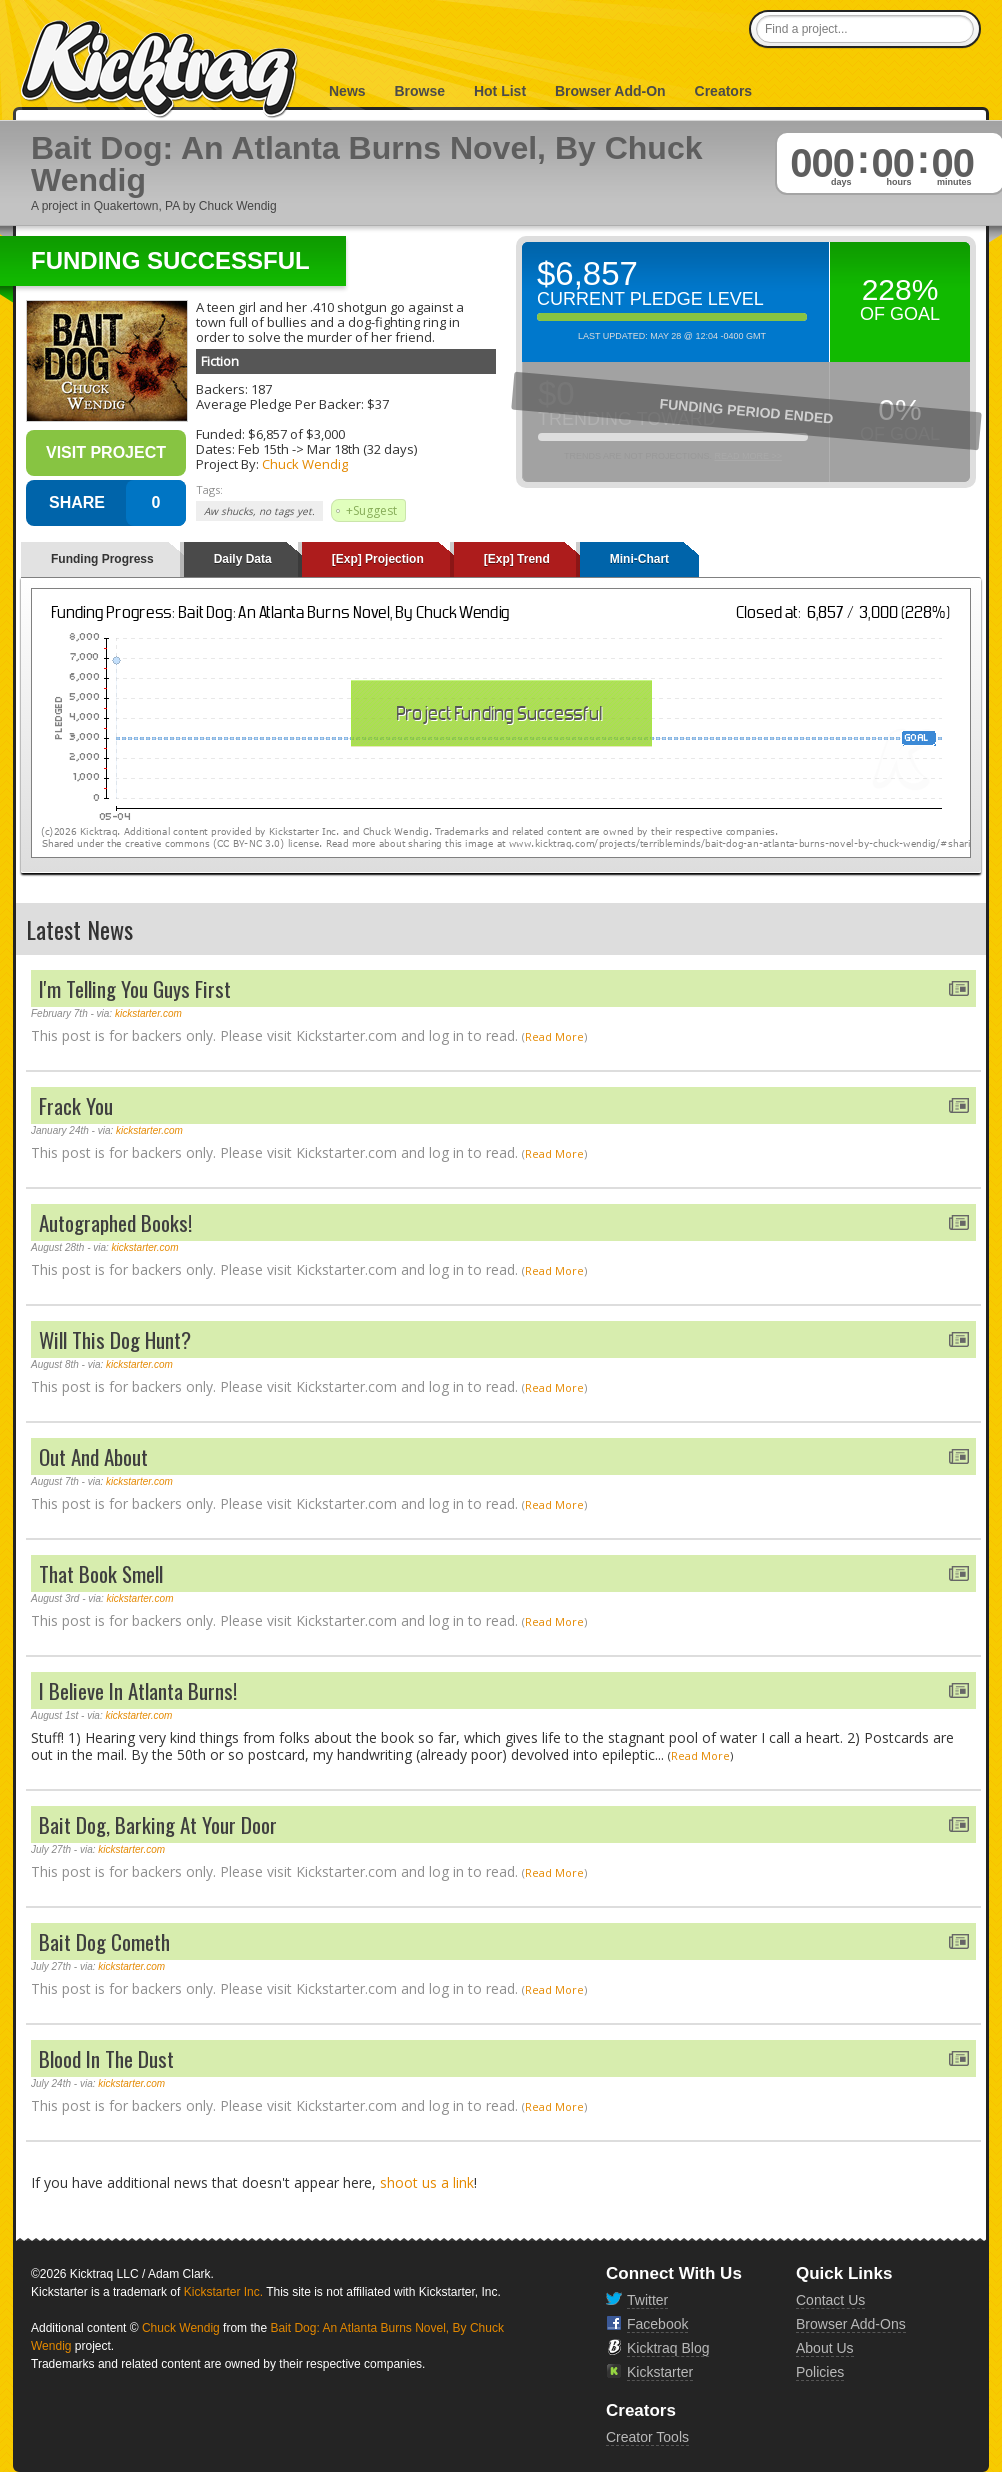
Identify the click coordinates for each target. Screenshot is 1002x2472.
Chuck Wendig (305, 464)
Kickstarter (660, 2372)
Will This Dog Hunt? (115, 1339)
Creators (724, 91)
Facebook (657, 2324)
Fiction (220, 361)
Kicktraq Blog (668, 2348)
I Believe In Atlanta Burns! (138, 1690)
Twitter (647, 2300)
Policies (820, 2372)
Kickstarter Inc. (223, 2292)
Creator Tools (647, 2437)
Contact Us (830, 2300)
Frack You (76, 1105)
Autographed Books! (115, 1222)
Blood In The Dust (106, 2058)
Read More (554, 1036)
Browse (419, 91)
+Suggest (371, 510)
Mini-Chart (639, 559)
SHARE (77, 502)
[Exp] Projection (378, 559)
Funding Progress (102, 559)
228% (900, 289)
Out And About (93, 1456)
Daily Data (243, 559)
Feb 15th (263, 449)
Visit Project (106, 452)
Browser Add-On (610, 91)
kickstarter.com (148, 1013)
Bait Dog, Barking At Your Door (158, 1824)
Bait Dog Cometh (104, 1941)
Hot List (500, 91)
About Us (825, 2348)
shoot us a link (427, 2182)
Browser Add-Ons (851, 2324)
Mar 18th (333, 449)
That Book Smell (101, 1573)
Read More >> (748, 456)
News (347, 91)
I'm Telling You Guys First (135, 988)
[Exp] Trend (517, 559)
